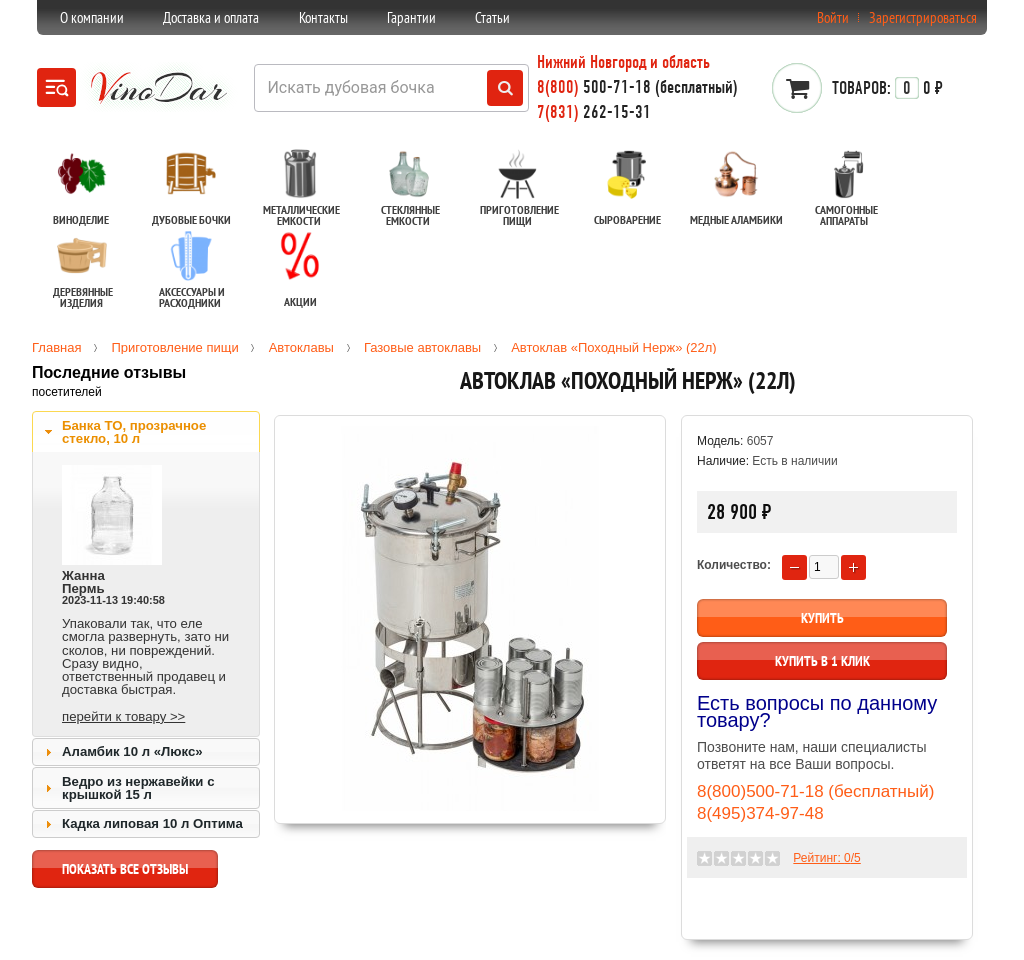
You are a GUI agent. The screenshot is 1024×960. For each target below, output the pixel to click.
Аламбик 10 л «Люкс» (132, 751)
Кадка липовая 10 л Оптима (152, 823)
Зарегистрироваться (923, 17)
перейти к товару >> (123, 716)
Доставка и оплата (211, 17)
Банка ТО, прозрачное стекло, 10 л (134, 432)
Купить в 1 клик (822, 661)
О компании (92, 17)
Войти (833, 17)
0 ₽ (887, 88)
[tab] (146, 432)
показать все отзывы (125, 874)
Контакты (323, 17)
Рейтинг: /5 (826, 858)
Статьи (492, 17)
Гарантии (411, 17)
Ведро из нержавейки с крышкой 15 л (138, 788)
